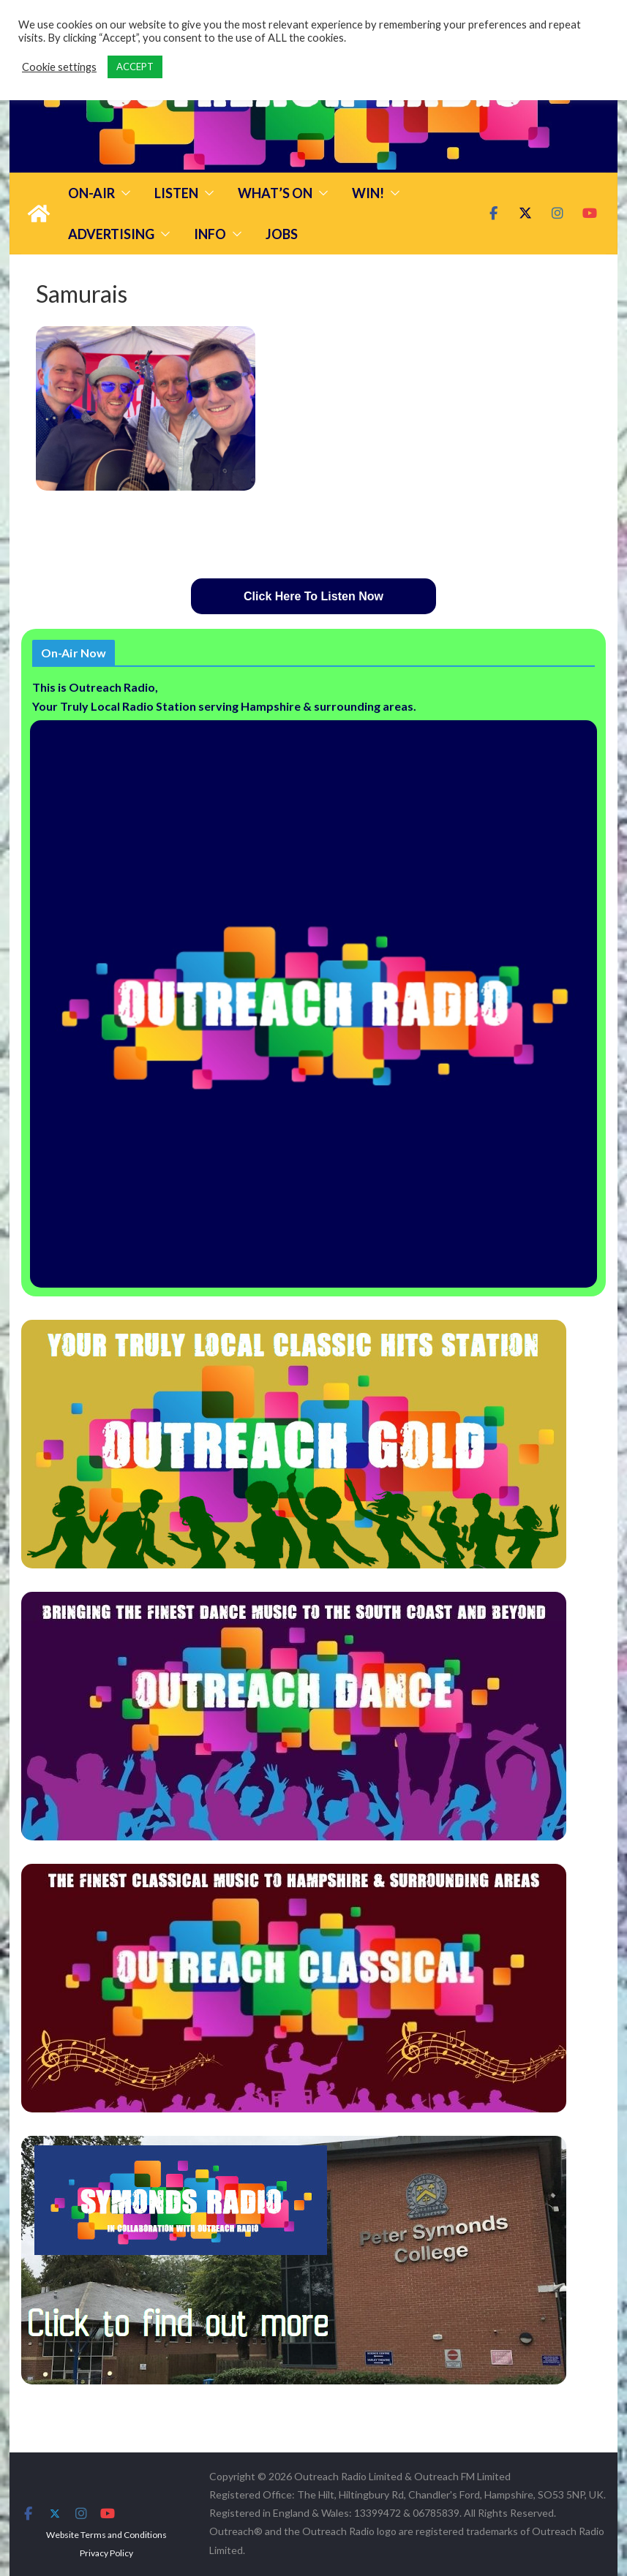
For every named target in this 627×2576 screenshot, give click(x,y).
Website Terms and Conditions (106, 2534)
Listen (176, 193)
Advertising (111, 234)
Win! (368, 193)
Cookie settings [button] (59, 67)
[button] (123, 193)
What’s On (275, 193)
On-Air (91, 193)
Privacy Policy (106, 2552)
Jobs (282, 234)
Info (210, 234)
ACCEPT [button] (135, 66)
